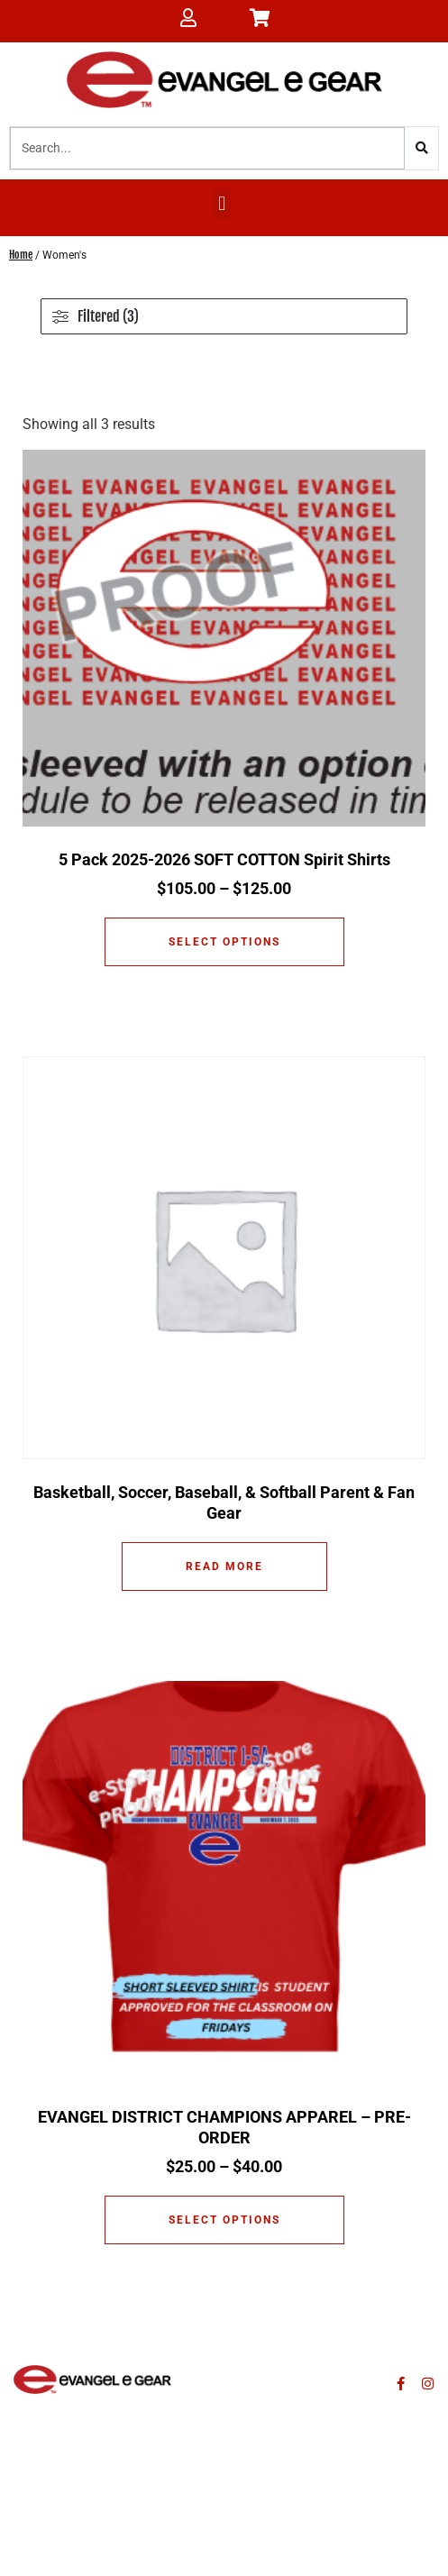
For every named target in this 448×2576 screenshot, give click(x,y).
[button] (222, 203)
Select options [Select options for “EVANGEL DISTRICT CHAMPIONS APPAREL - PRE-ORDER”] (224, 2220)
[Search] (421, 148)
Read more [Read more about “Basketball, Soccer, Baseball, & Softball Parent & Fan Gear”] (224, 1566)
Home (20, 254)
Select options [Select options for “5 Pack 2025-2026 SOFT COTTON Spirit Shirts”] (224, 942)
